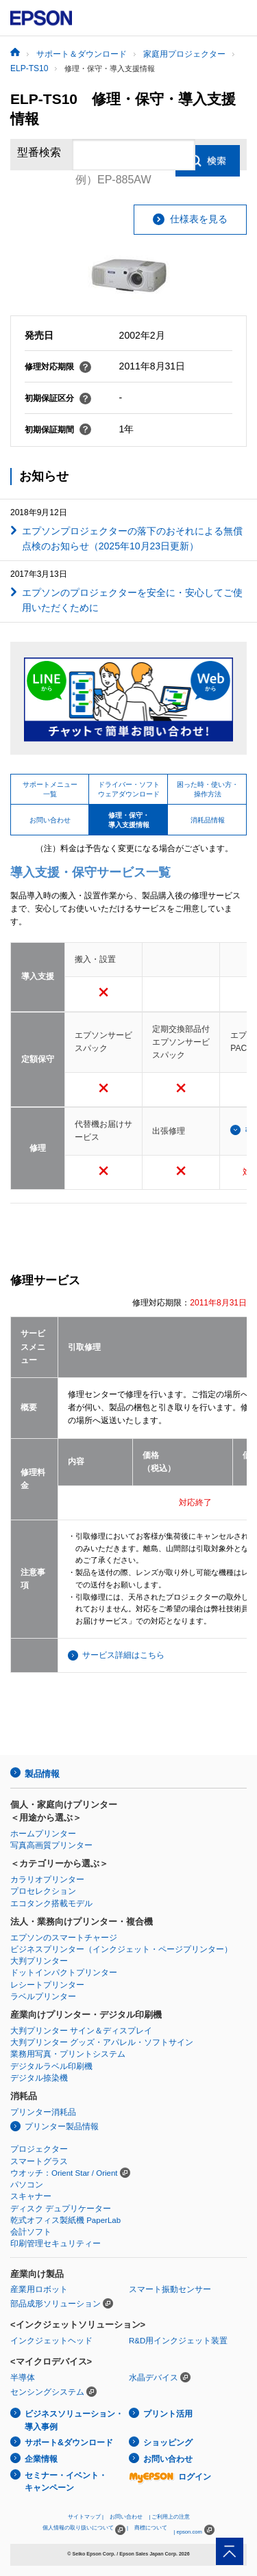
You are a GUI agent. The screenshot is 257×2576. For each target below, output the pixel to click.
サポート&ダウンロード (69, 2442)
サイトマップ (84, 2517)
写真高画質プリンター (51, 1845)
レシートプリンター (47, 1985)
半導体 (22, 2377)
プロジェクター (39, 2149)
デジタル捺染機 (39, 2078)
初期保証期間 (58, 429)
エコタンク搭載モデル (51, 1903)
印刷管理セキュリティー (55, 2243)
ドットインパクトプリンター (63, 1972)
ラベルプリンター (43, 1996)
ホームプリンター (43, 1834)
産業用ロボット (39, 2289)
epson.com (189, 2532)
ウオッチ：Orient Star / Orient (64, 2173)
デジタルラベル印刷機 (51, 2066)
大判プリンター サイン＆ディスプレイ (81, 2031)
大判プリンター (39, 1961)
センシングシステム (47, 2392)
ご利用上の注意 (170, 2517)
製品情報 (42, 1774)
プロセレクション (43, 1891)
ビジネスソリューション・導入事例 (74, 2420)
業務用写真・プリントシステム (67, 2054)
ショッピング (168, 2442)
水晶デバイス (153, 2377)
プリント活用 (168, 2414)
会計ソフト (30, 2232)
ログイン (170, 2476)
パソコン (26, 2185)
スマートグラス (39, 2161)
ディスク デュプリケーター (60, 2208)
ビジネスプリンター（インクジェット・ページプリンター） (121, 1949)
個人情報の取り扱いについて (83, 2530)
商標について (150, 2528)
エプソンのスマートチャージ (63, 1938)
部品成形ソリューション (55, 2304)
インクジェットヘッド (51, 2341)
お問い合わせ (168, 2459)
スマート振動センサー (170, 2289)
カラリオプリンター (47, 1879)
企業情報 (41, 2459)
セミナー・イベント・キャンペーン (66, 2482)
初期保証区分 (58, 398)
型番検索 (39, 153)
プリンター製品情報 (62, 2126)
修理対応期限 (58, 367)
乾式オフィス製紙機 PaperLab (65, 2220)
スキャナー (30, 2196)
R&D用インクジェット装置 (178, 2341)
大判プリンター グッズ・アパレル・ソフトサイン (101, 2042)
